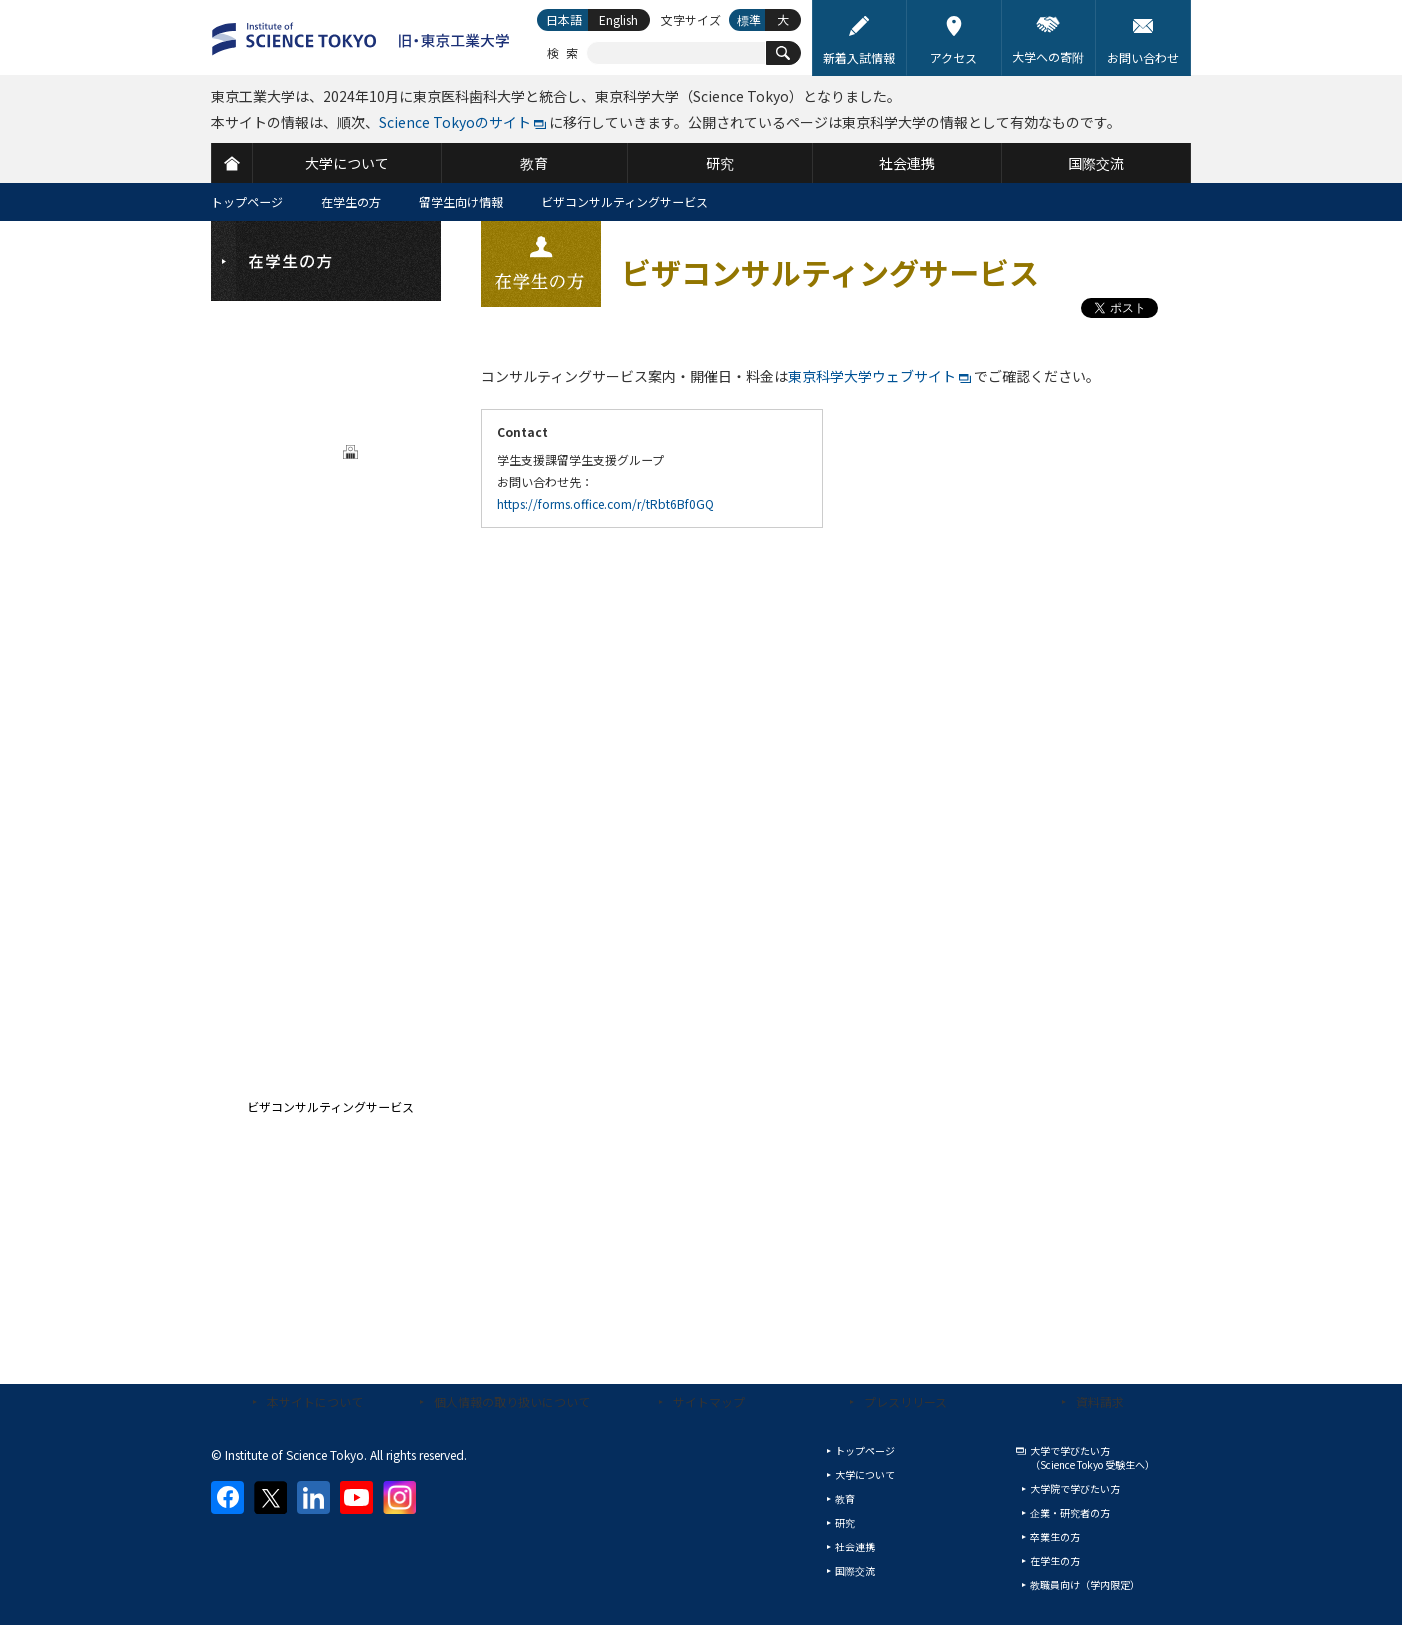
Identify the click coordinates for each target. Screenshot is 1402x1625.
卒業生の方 (1055, 1536)
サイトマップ (709, 1401)
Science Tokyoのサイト (455, 122)
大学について (865, 1474)
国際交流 (855, 1570)
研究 (845, 1522)
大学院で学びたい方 (1075, 1488)
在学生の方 (351, 201)
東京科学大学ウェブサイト (872, 376)
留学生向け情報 (461, 201)
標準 (749, 19)
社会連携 (855, 1546)
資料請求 (1100, 1401)
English (618, 19)
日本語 (564, 19)
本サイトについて (315, 1401)
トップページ (247, 201)
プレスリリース (905, 1401)
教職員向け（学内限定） (1085, 1584)
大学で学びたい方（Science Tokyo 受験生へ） (1092, 1457)
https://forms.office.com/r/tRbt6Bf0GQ (605, 503)
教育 (845, 1498)
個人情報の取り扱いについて (512, 1401)
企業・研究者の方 (1070, 1512)
